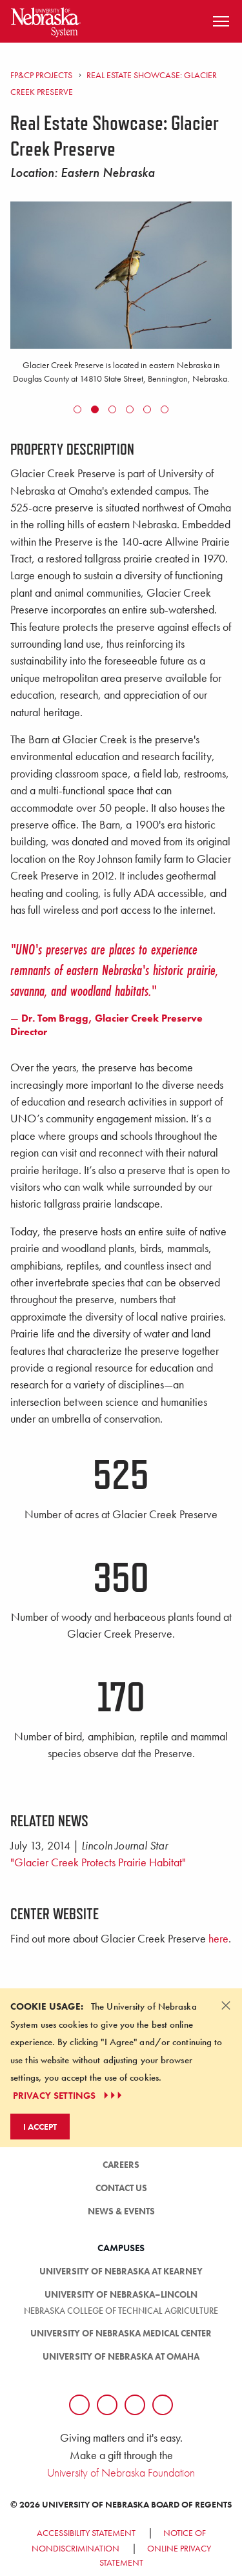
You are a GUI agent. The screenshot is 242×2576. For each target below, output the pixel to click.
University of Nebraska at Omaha (121, 2356)
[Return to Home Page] (45, 19)
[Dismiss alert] (226, 2005)
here (218, 1939)
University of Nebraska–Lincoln (121, 2294)
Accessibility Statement (86, 2533)
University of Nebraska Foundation (121, 2472)
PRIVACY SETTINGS (69, 2095)
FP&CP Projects (41, 75)
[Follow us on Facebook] (79, 2405)
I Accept (40, 2126)
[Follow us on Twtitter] (107, 2405)
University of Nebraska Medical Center (121, 2333)
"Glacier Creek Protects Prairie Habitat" (98, 1862)
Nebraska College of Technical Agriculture (121, 2310)
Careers (121, 2164)
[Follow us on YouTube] (162, 2405)
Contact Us (121, 2188)
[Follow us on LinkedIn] (135, 2405)
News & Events (121, 2211)
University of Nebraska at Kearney (121, 2271)
